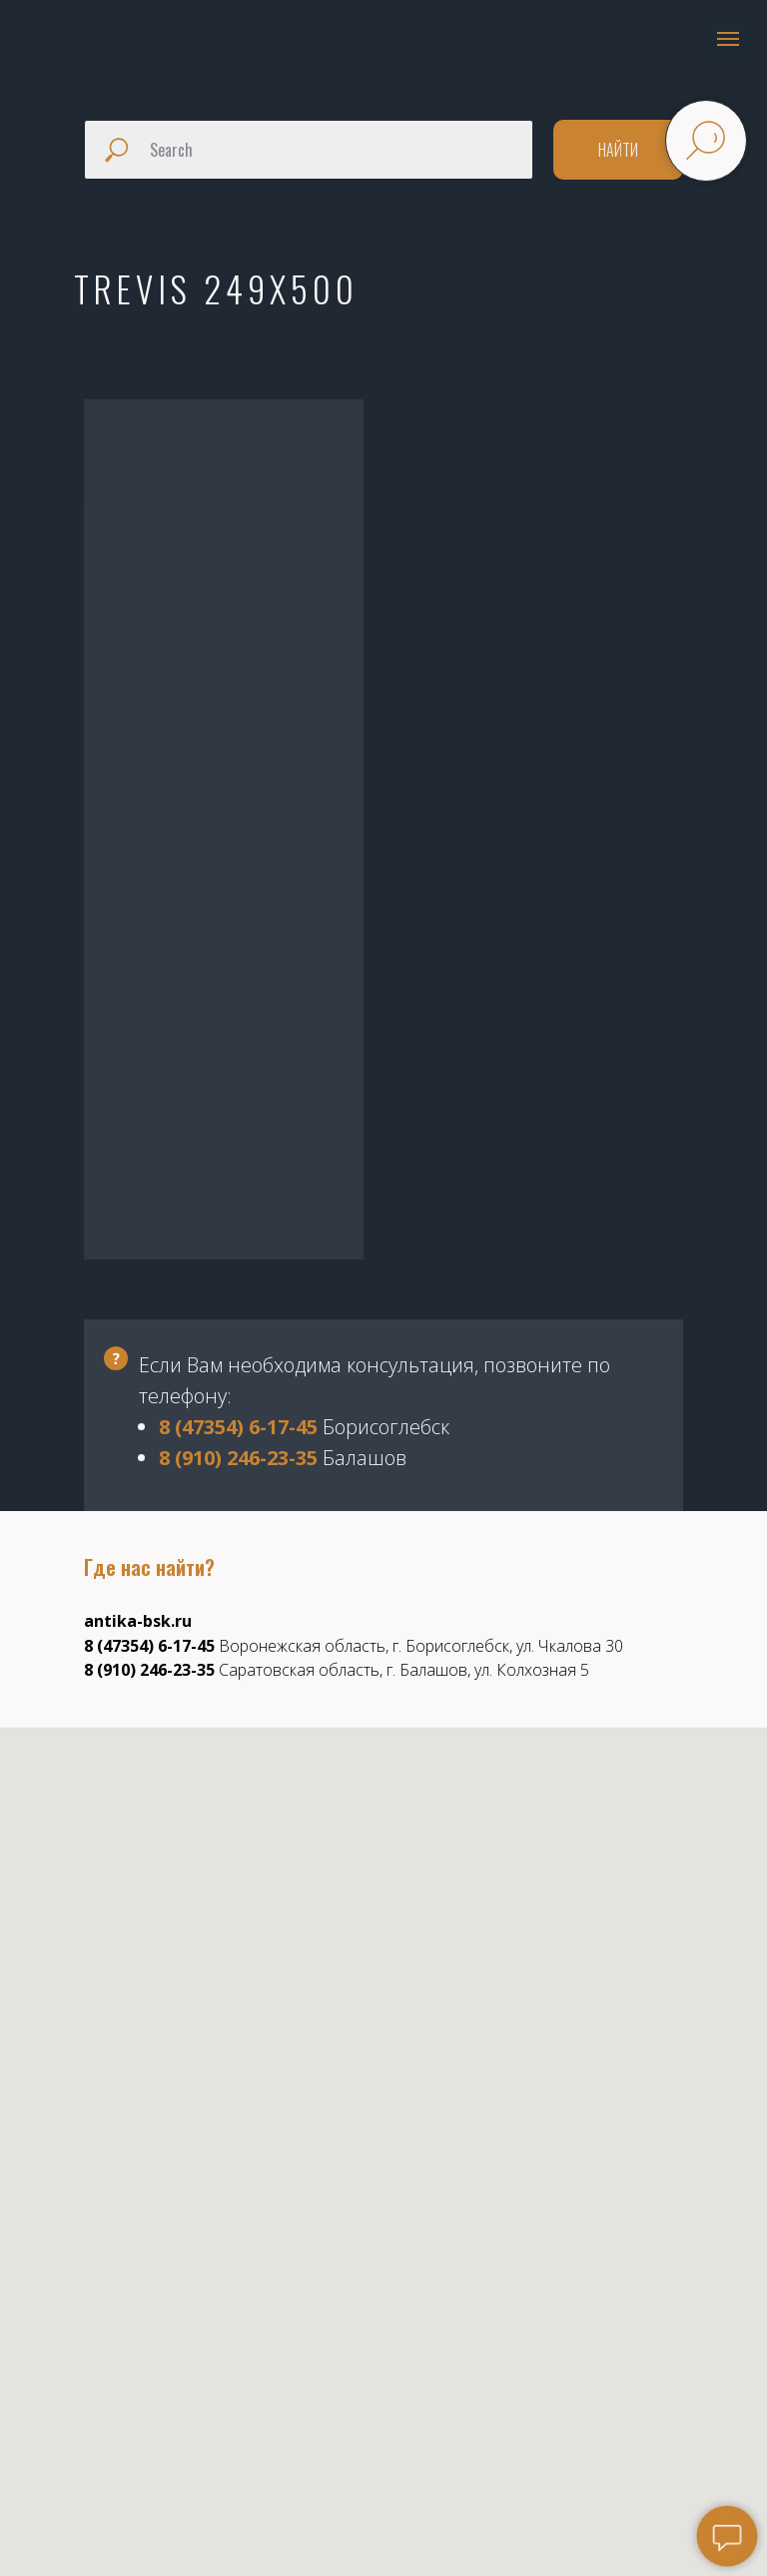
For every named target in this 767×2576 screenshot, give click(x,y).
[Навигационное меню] (728, 39)
